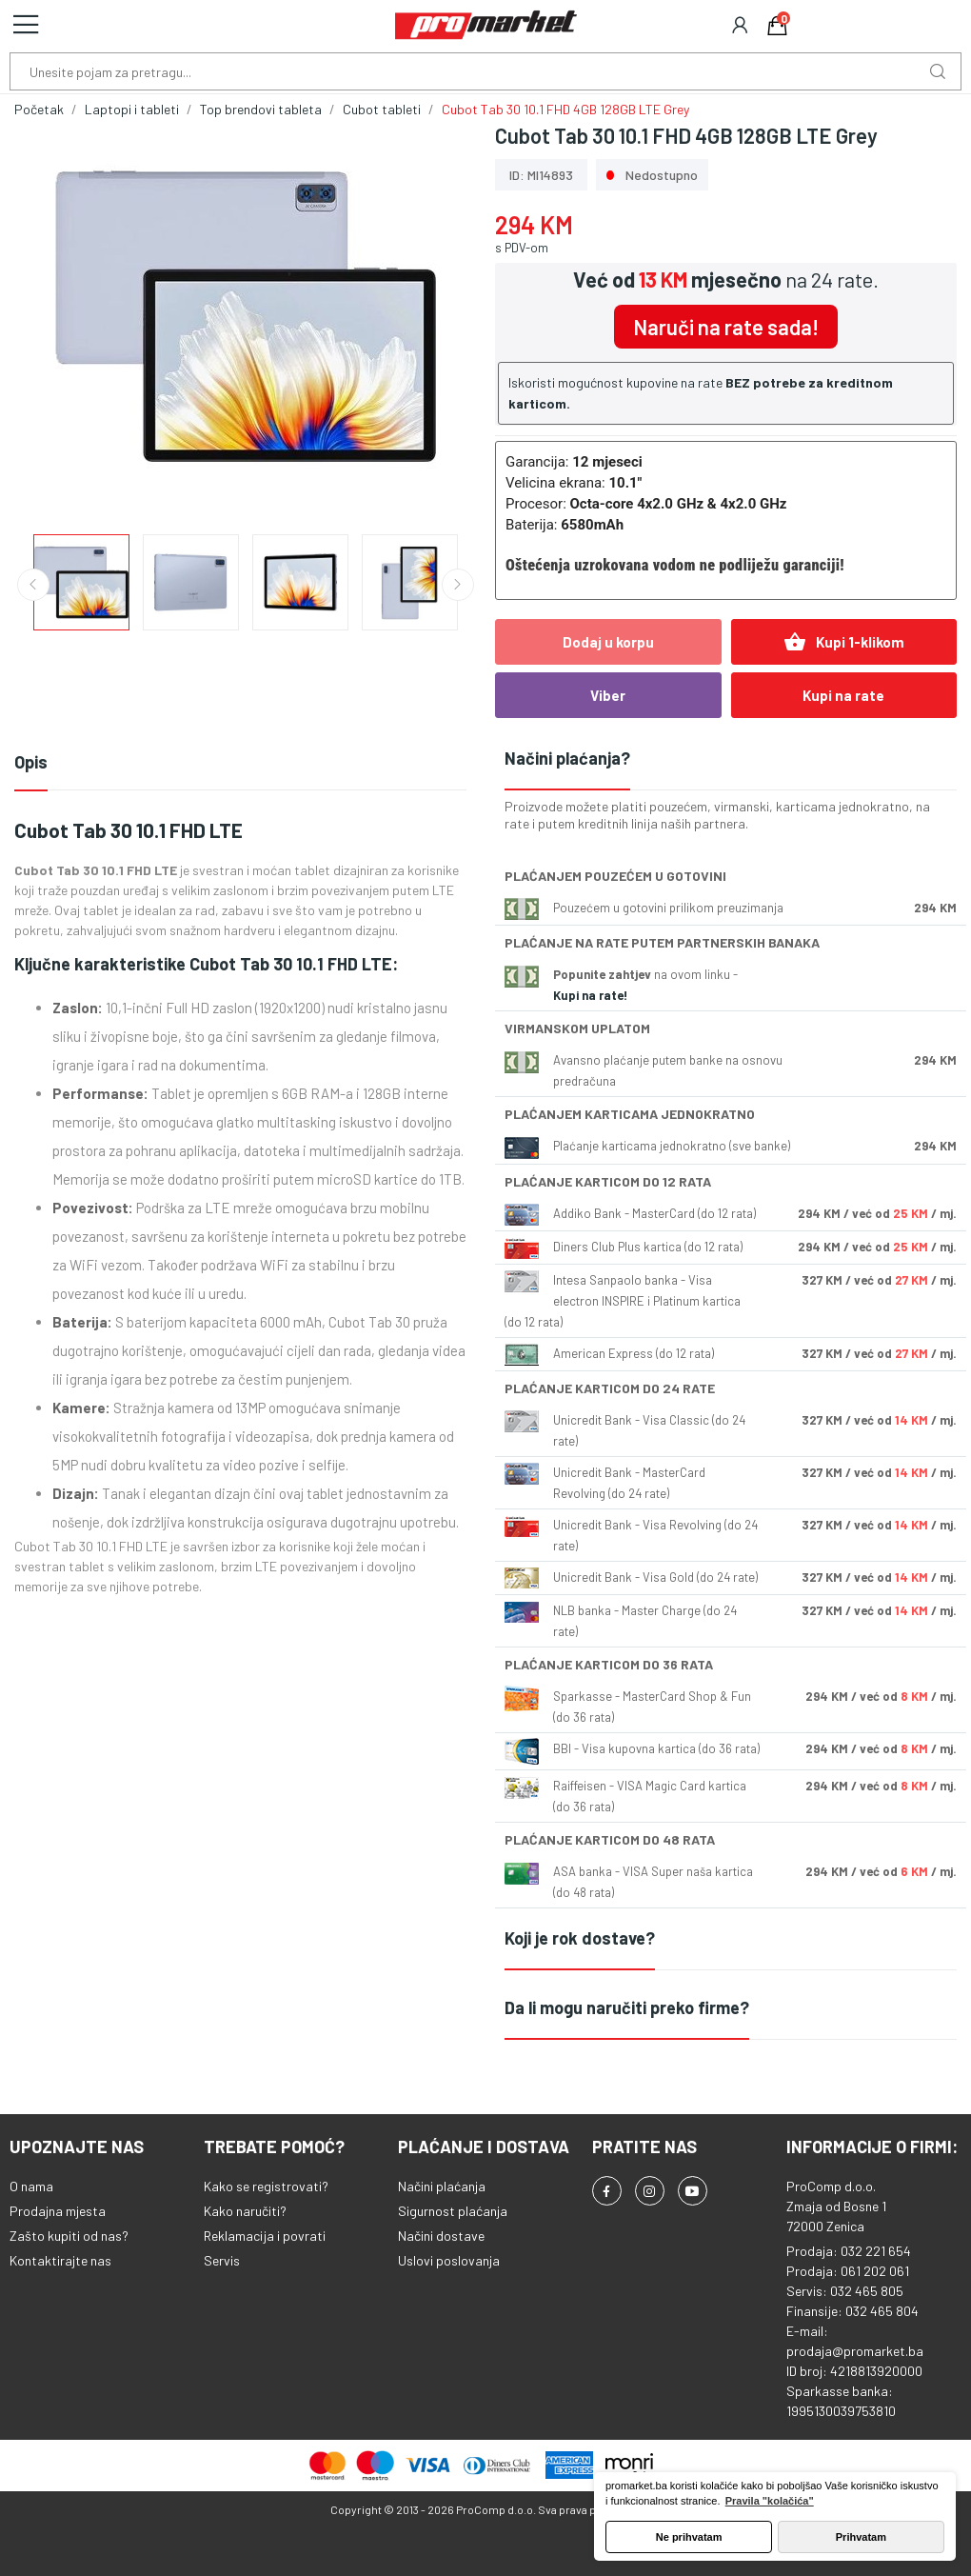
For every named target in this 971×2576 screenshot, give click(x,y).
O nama (31, 2186)
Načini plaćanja (442, 2186)
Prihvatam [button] (861, 2537)
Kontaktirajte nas (60, 2260)
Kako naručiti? (245, 2211)
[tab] (731, 759)
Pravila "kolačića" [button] (769, 2500)
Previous (33, 585)
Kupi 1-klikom (843, 641)
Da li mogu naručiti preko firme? (627, 2007)
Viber (607, 695)
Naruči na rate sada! (726, 326)
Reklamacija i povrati (265, 2235)
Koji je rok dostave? (580, 1937)
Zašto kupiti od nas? (69, 2235)
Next (458, 585)
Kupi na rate (843, 695)
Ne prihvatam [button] (689, 2537)
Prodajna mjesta (58, 2211)
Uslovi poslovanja (449, 2260)
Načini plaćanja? (567, 758)
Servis (222, 2260)
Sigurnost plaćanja (452, 2211)
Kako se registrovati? (266, 2186)
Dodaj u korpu (608, 641)
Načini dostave (441, 2235)
